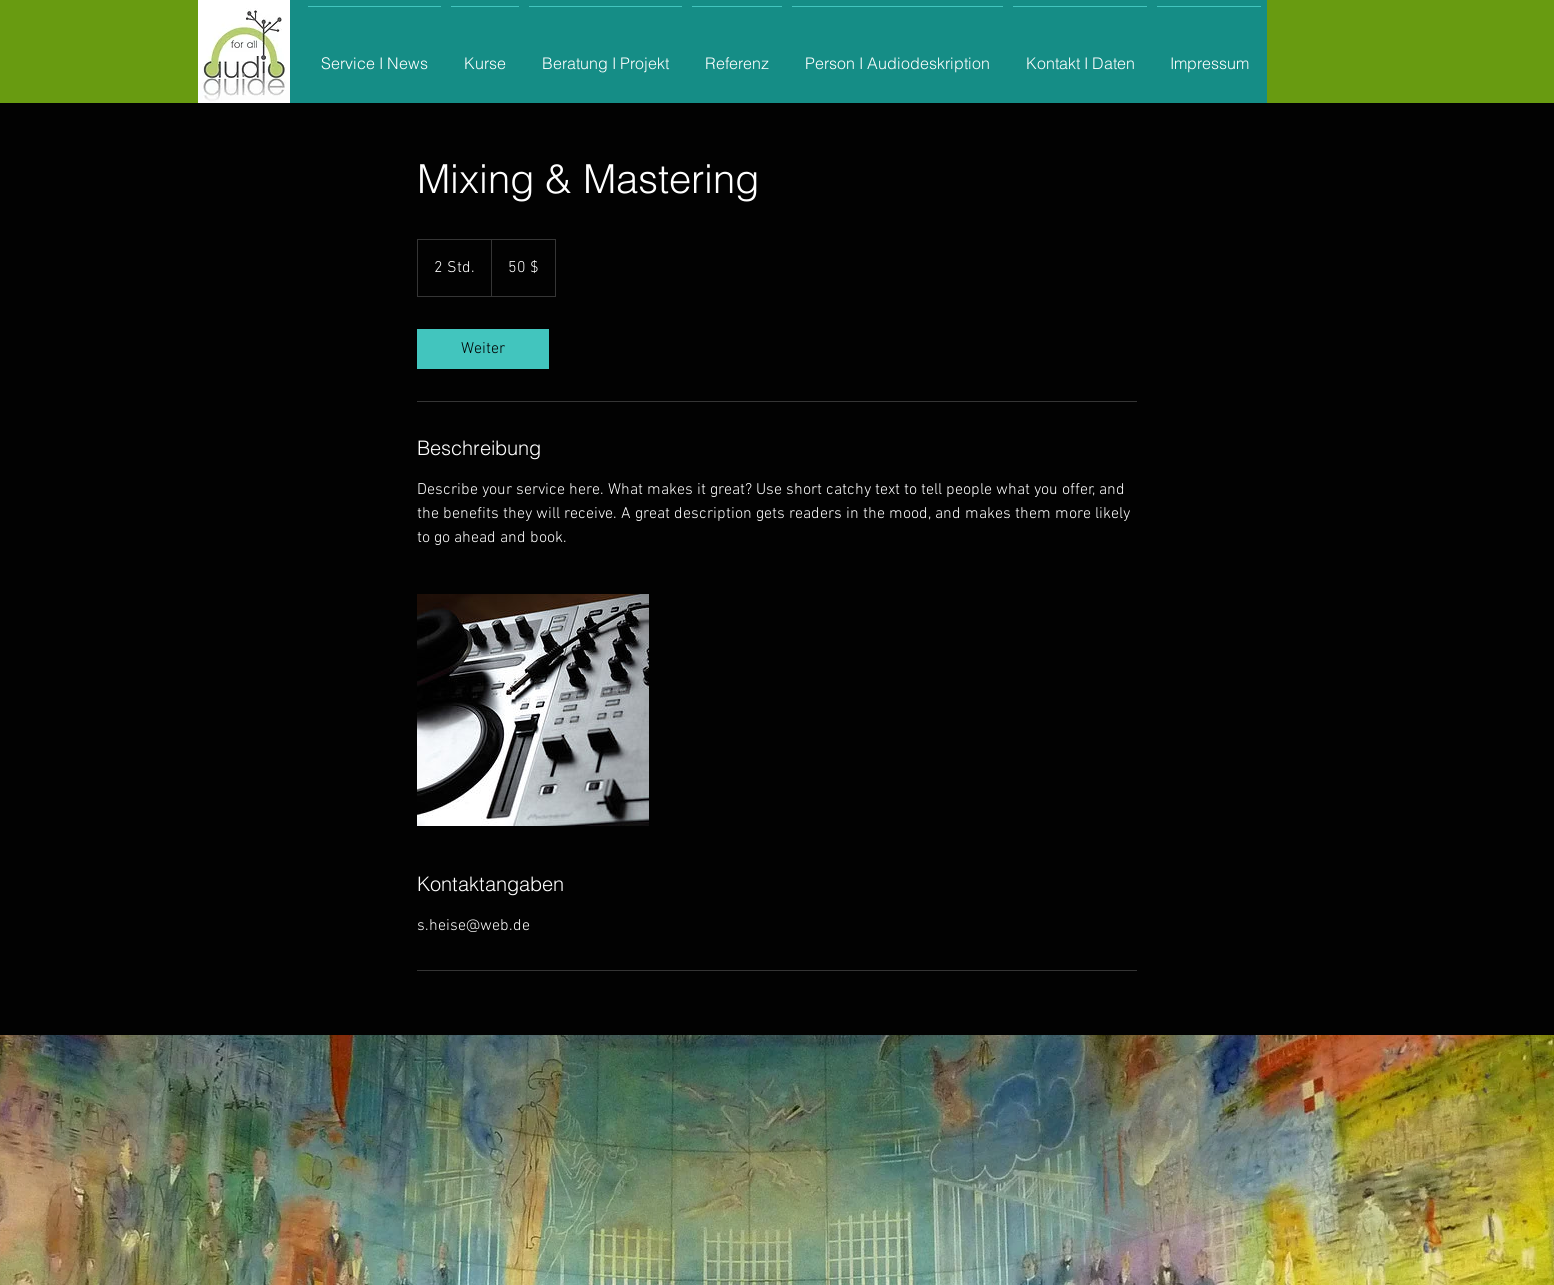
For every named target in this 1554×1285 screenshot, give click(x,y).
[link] (483, 349)
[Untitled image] (533, 710)
